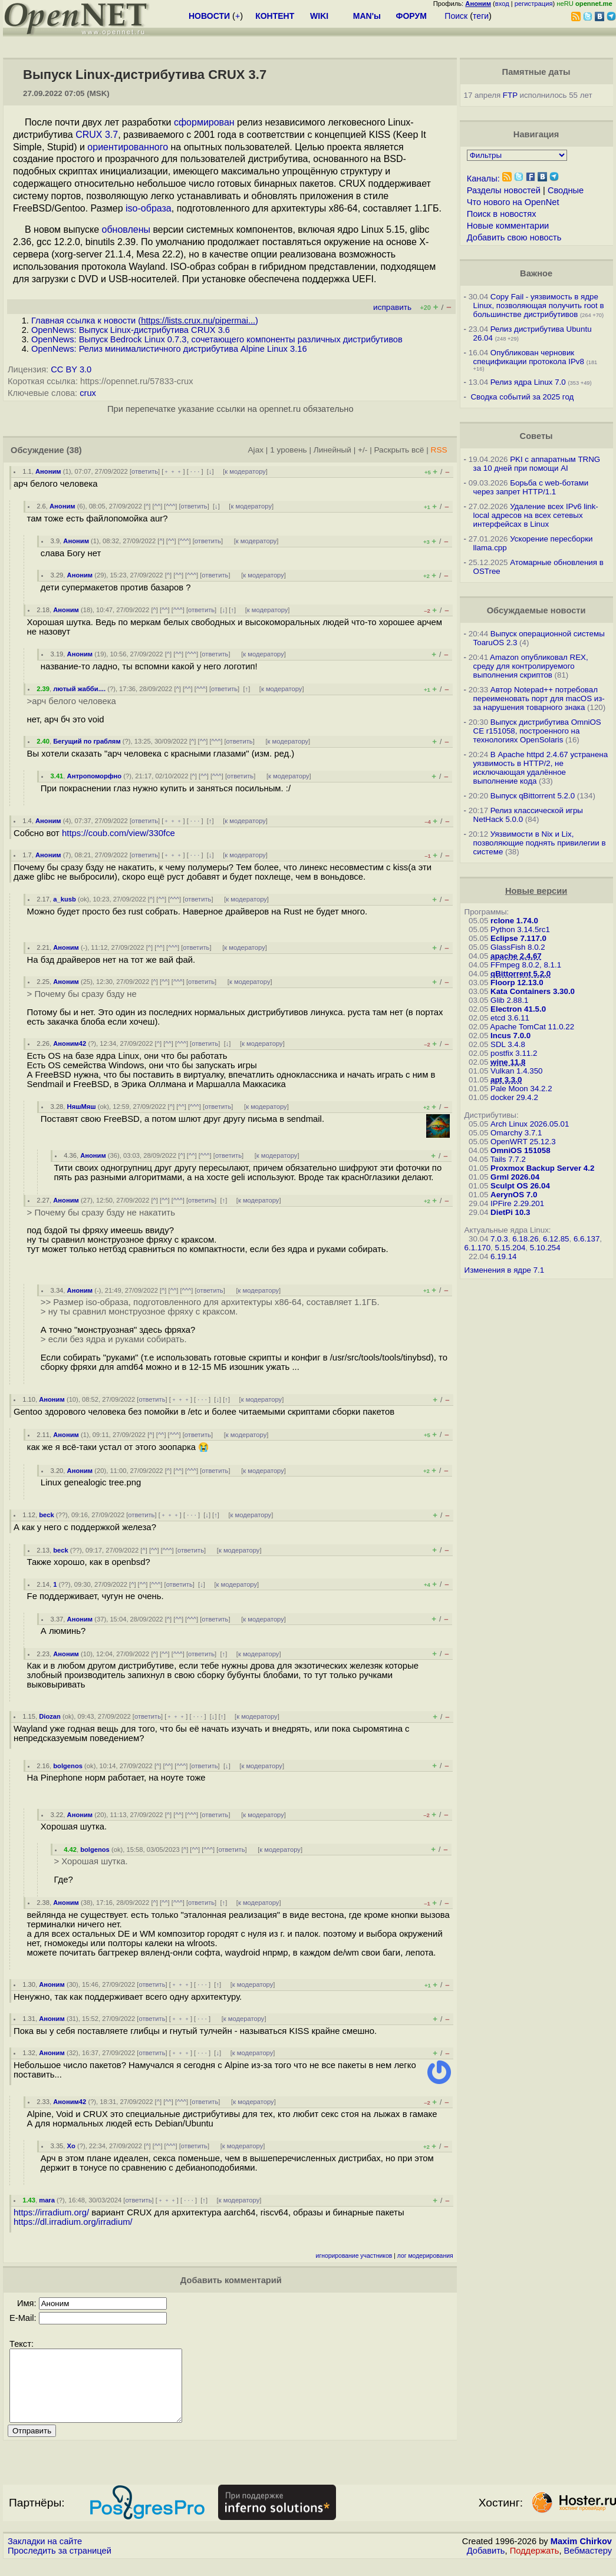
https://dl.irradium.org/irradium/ (73, 2222)
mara (47, 2200)
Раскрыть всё (399, 449)
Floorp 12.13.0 (516, 982)
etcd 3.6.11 (509, 1017)
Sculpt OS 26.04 (520, 1185)
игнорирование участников (354, 2256)
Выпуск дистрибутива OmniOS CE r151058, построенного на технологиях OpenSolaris (537, 731)
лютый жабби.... (79, 688)
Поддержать (534, 2565)
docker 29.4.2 (514, 1097)
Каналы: (483, 178)
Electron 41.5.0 (518, 1009)
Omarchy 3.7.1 (516, 1132)
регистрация (534, 3)
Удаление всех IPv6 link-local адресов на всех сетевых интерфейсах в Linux (535, 515)
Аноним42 (69, 1043)
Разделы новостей (504, 190)
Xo (71, 2145)
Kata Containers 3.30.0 (532, 991)
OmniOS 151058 (520, 1150)
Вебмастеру (588, 2565)
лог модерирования (425, 2256)
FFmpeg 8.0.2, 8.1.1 (525, 964)
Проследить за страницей (59, 2565)
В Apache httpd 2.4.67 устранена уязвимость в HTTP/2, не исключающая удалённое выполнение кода (540, 767)
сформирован (204, 122)
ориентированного (127, 147)
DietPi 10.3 (510, 1212)
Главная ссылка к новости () (144, 320)
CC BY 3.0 (71, 369)
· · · (195, 471)
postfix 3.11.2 (513, 1053)
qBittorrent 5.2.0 (520, 973)
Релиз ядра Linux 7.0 (528, 382)
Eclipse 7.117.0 (518, 938)
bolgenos (68, 1765)
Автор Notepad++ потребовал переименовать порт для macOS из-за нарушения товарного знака (539, 698)
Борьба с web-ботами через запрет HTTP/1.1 (531, 487)
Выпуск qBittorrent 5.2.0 (532, 795)
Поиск (455, 16)
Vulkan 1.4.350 (516, 1070)
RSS (439, 449)
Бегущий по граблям (86, 741)
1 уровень (288, 449)
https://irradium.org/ (51, 2212)
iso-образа (149, 208)
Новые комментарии (508, 225)
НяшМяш (81, 1106)
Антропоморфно (94, 776)
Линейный (332, 449)
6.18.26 (525, 1238)
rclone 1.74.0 (514, 920)
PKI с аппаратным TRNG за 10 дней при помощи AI (537, 464)
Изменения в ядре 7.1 (505, 1270)
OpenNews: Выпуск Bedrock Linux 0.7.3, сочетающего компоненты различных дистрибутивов (217, 339)
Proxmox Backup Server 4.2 (542, 1168)
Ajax (256, 449)
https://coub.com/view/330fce (118, 833)
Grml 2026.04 (514, 1177)
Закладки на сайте (45, 2555)
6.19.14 (503, 1256)
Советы (536, 436)
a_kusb (64, 899)
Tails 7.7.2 (508, 1159)
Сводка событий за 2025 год (522, 396)
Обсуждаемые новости (536, 610)
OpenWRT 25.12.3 (523, 1141)
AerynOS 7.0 (513, 1194)
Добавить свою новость (514, 237)
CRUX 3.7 (96, 135)
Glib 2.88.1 (509, 1000)
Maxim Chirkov (581, 2555)
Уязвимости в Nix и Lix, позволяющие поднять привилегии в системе (539, 843)
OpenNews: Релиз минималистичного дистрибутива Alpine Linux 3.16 (169, 349)
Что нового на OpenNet (513, 202)
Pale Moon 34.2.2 (521, 1088)
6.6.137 (586, 1238)
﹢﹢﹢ (173, 471)
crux (88, 393)
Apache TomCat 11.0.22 (532, 1026)
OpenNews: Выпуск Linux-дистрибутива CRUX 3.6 (130, 330)
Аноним (48, 471)
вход (502, 3)
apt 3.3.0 (506, 1079)
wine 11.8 (507, 1062)
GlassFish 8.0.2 (517, 947)
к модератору (245, 471)
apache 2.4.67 (516, 956)
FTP (510, 95)
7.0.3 (499, 1238)
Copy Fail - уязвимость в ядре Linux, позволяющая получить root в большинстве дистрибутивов (538, 305)
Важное (536, 273)
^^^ (170, 506)
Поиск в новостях (501, 214)
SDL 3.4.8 (507, 1044)
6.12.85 (556, 1238)
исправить (392, 307)
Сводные (566, 190)
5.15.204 (510, 1247)
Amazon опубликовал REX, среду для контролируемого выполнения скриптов (530, 666)
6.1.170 (477, 1247)
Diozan (50, 1716)
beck (46, 1514)
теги (481, 16)
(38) (74, 450)
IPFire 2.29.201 (517, 1203)
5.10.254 (545, 1247)
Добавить (486, 2565)
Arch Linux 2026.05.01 (529, 1123)
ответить (144, 471)
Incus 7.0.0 (510, 1035)
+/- (362, 449)
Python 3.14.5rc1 (520, 929)
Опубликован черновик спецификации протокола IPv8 (528, 357)
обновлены (126, 229)
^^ (157, 506)
